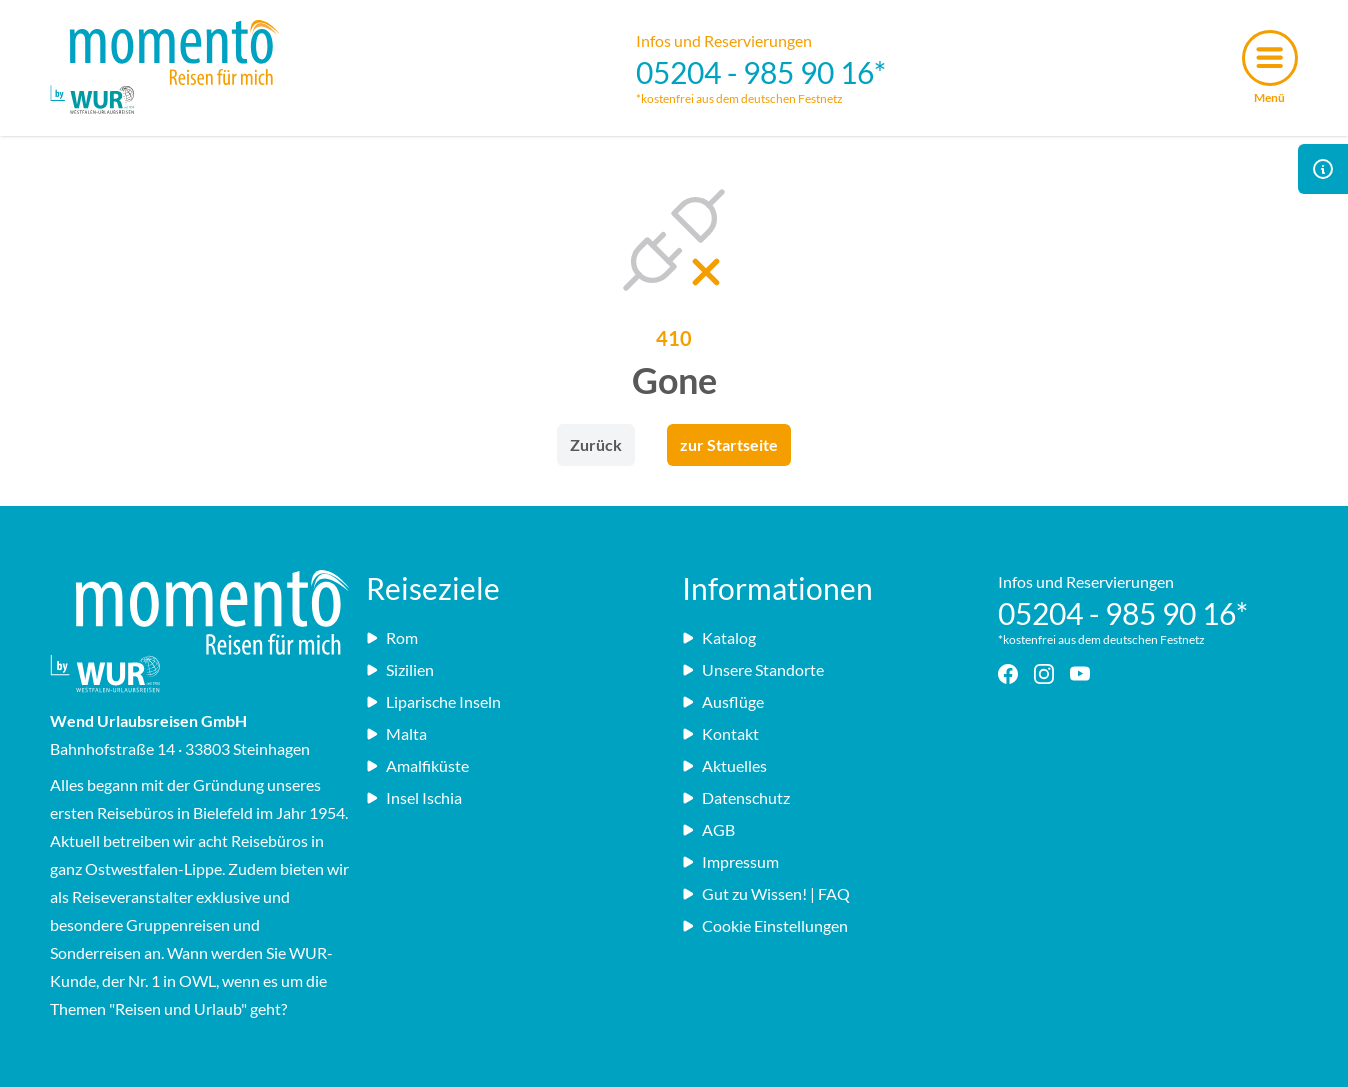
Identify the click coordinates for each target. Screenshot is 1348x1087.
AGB (708, 829)
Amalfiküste (417, 765)
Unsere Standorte (753, 669)
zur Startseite (729, 444)
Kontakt (720, 733)
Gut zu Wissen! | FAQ (766, 893)
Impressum (730, 861)
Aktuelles (724, 765)
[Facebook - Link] (1012, 674)
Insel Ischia (414, 797)
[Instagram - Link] (1048, 674)
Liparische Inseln (433, 701)
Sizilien (400, 669)
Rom (392, 637)
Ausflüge (723, 701)
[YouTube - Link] (1084, 674)
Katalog (719, 637)
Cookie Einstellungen (765, 925)
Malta (396, 733)
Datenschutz (736, 797)
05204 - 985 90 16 (755, 72)
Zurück (596, 444)
